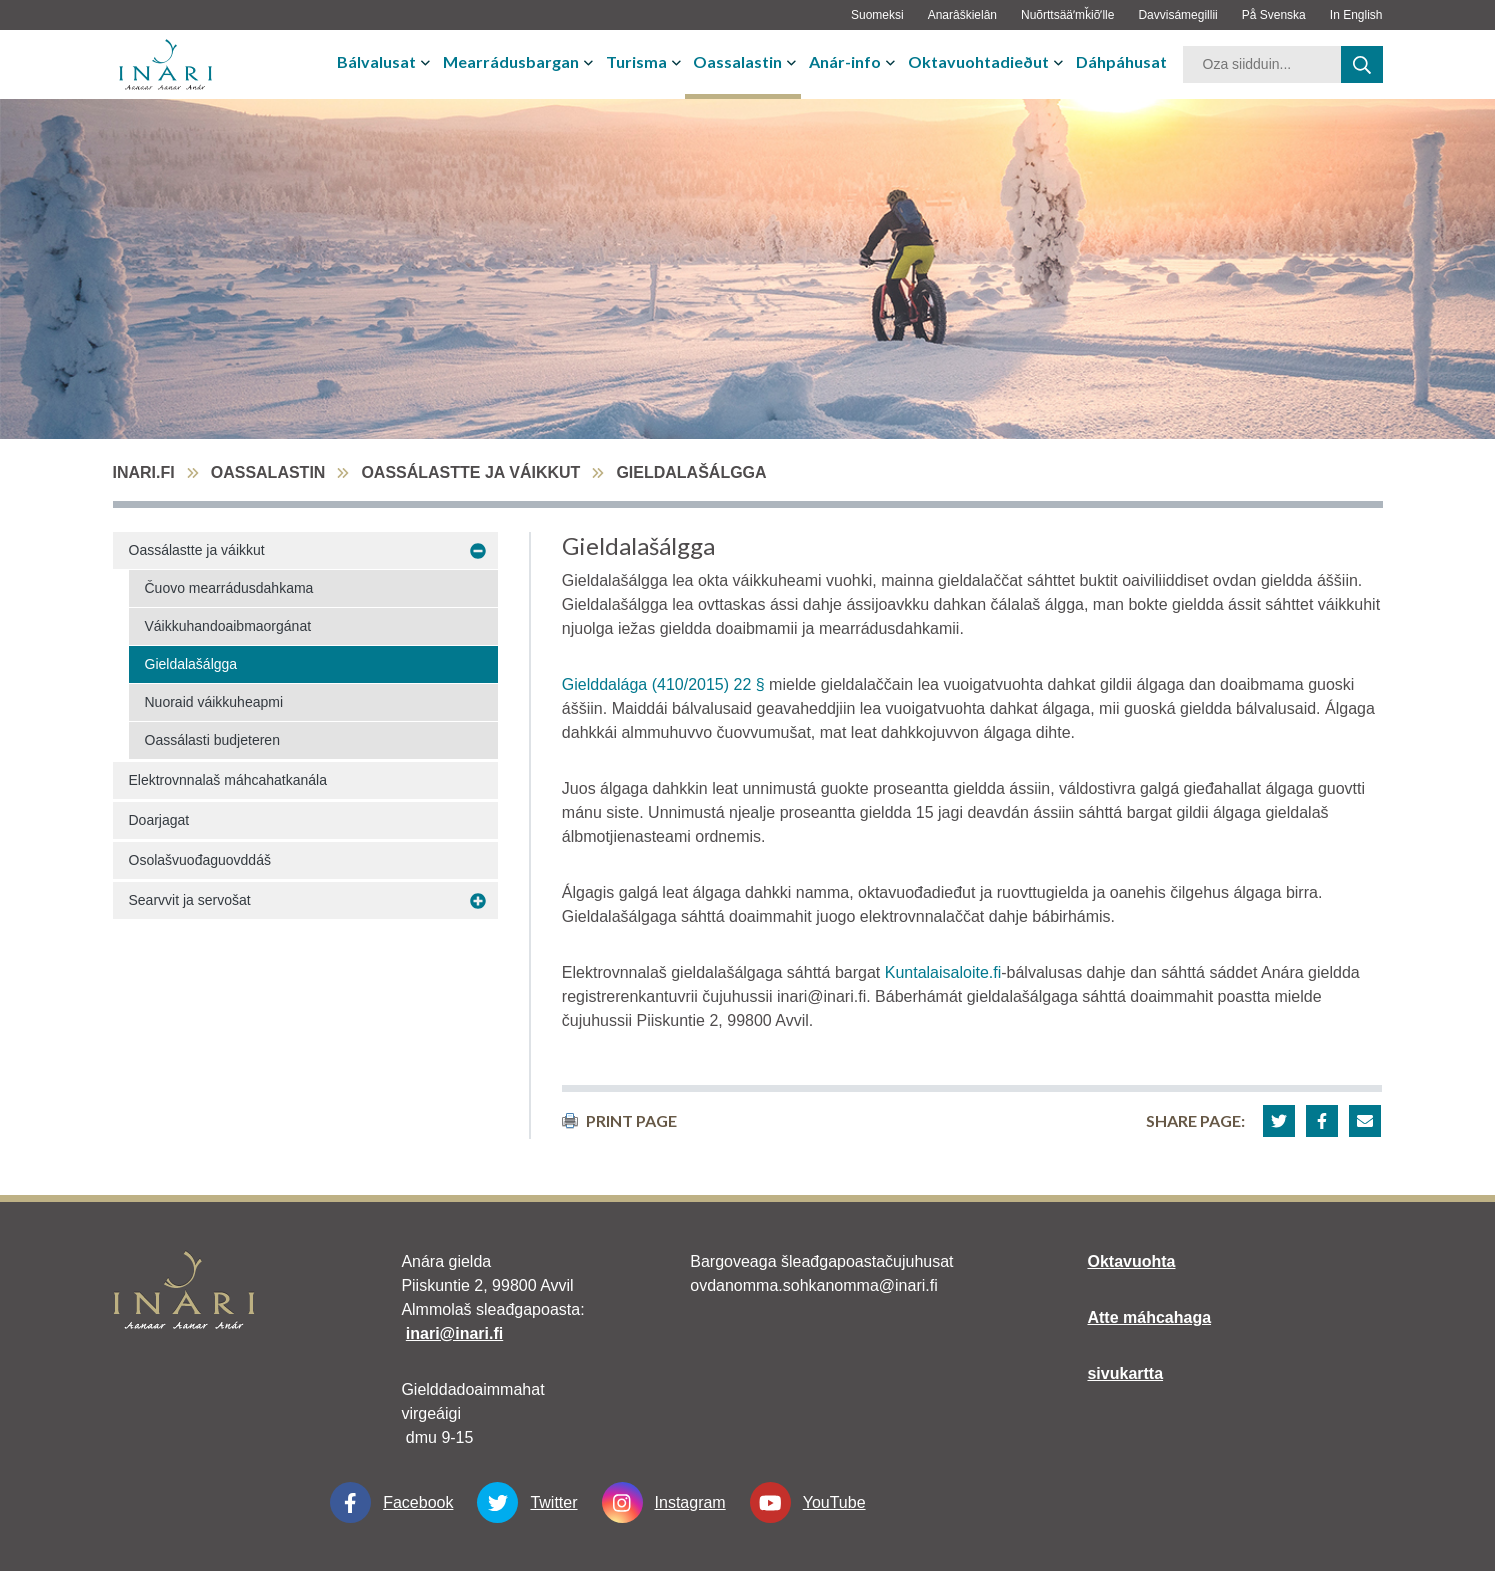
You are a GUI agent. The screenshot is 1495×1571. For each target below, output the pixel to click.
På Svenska (1274, 15)
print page (619, 1120)
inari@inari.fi (454, 1333)
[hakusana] (1262, 64)
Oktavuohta (1131, 1261)
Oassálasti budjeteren (212, 740)
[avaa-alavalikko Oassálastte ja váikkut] (478, 551)
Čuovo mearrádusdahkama (229, 588)
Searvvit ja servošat (190, 900)
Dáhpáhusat (1121, 61)
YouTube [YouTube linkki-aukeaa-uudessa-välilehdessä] (808, 1502)
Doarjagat (159, 820)
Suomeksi (877, 15)
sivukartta (1125, 1373)
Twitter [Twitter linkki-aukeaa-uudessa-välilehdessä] (527, 1502)
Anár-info (845, 61)
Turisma (636, 61)
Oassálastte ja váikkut (470, 472)
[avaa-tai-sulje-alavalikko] (427, 62)
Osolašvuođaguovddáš (200, 860)
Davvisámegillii (1177, 15)
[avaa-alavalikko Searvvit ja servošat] (478, 901)
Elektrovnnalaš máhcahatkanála (228, 780)
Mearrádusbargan (511, 61)
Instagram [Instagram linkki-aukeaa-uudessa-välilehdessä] (664, 1502)
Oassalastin (737, 61)
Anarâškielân (962, 15)
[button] (1279, 1121)
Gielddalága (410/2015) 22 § (663, 684)
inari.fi (144, 472)
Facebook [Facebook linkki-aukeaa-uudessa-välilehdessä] (391, 1502)
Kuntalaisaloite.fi (943, 972)
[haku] (1362, 64)
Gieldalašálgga (191, 664)
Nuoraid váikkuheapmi (214, 702)
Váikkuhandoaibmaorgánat (228, 626)
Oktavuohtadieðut (978, 61)
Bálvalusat (376, 61)
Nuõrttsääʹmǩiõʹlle (1067, 15)
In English (1356, 15)
